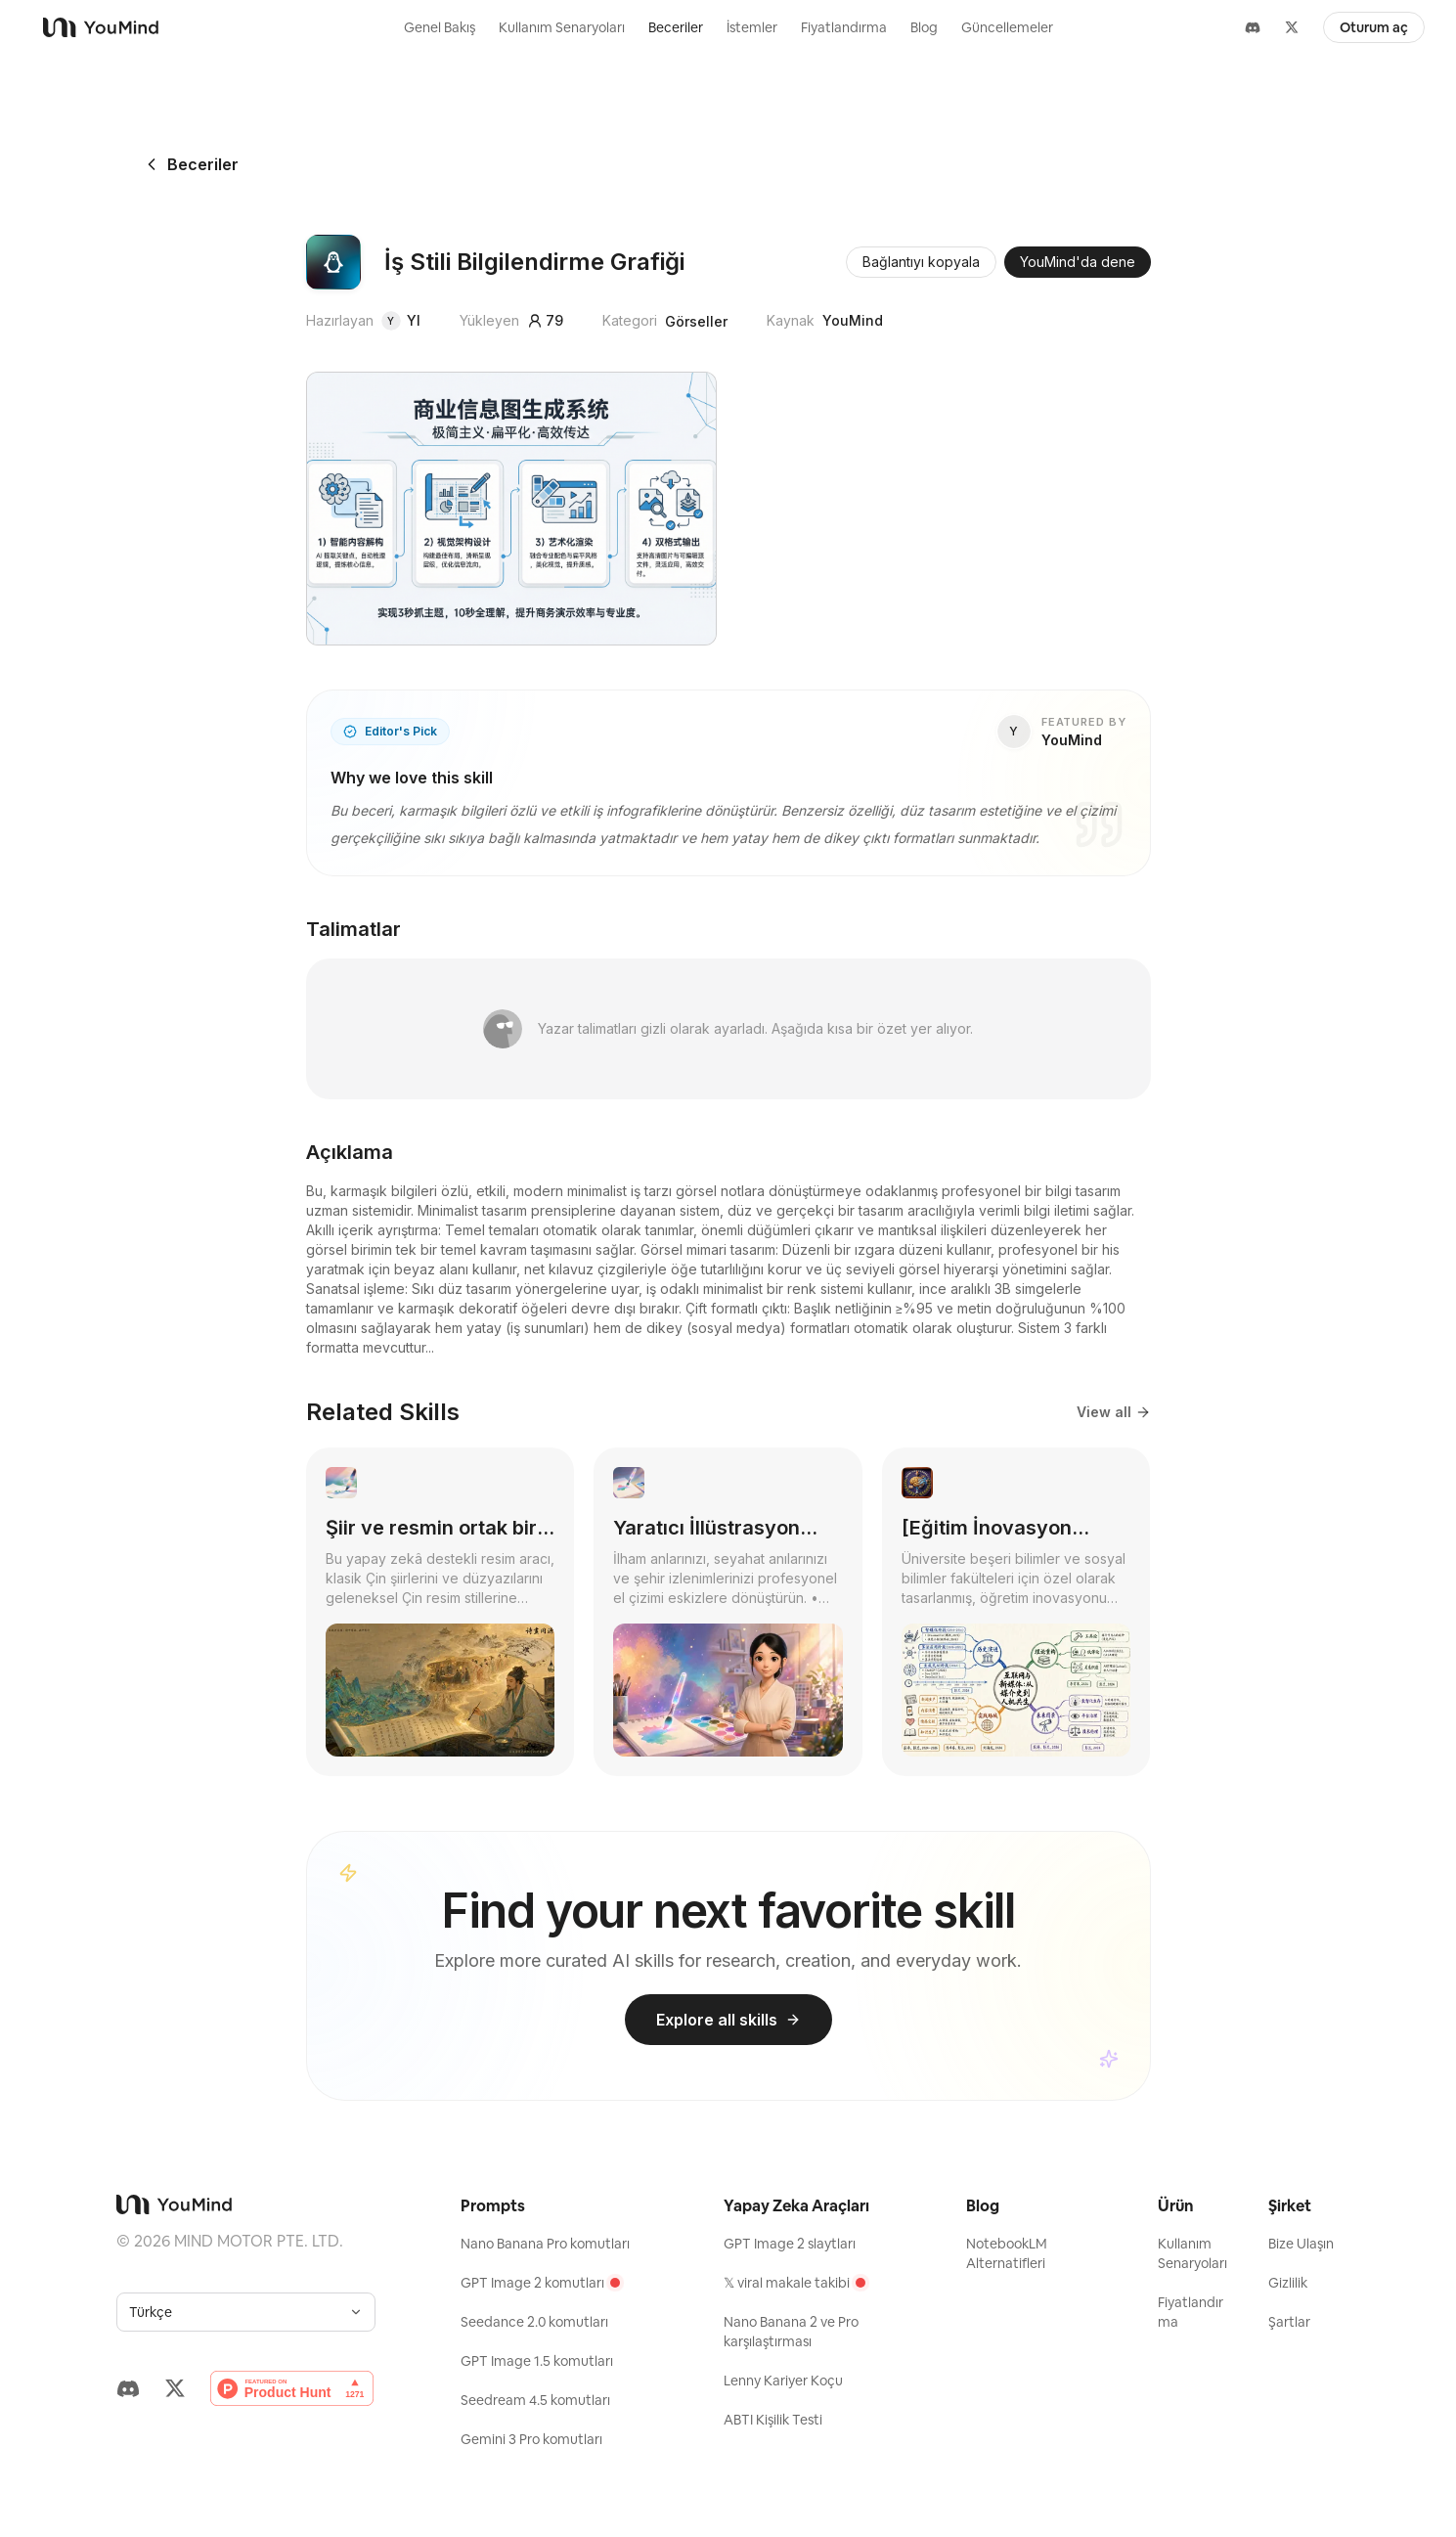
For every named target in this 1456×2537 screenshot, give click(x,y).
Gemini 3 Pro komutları (531, 2439)
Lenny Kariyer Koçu (783, 2380)
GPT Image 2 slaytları (790, 2243)
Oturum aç (1374, 27)
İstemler (752, 27)
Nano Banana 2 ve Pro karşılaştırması (791, 2331)
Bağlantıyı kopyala (921, 261)
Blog (924, 27)
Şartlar (1289, 2322)
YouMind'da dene (1077, 261)
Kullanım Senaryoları (562, 27)
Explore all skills (728, 2019)
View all (1114, 1411)
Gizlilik (1287, 2283)
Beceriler (675, 27)
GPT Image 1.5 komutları (537, 2361)
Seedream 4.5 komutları (535, 2400)
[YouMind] (170, 27)
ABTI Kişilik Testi (773, 2419)
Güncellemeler (1007, 27)
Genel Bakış (439, 27)
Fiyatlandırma (844, 27)
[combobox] (245, 2312)
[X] (1292, 27)
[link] (440, 1611)
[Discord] (1252, 27)
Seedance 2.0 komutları (534, 2322)
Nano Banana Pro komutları (545, 2243)
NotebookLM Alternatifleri (1006, 2253)
